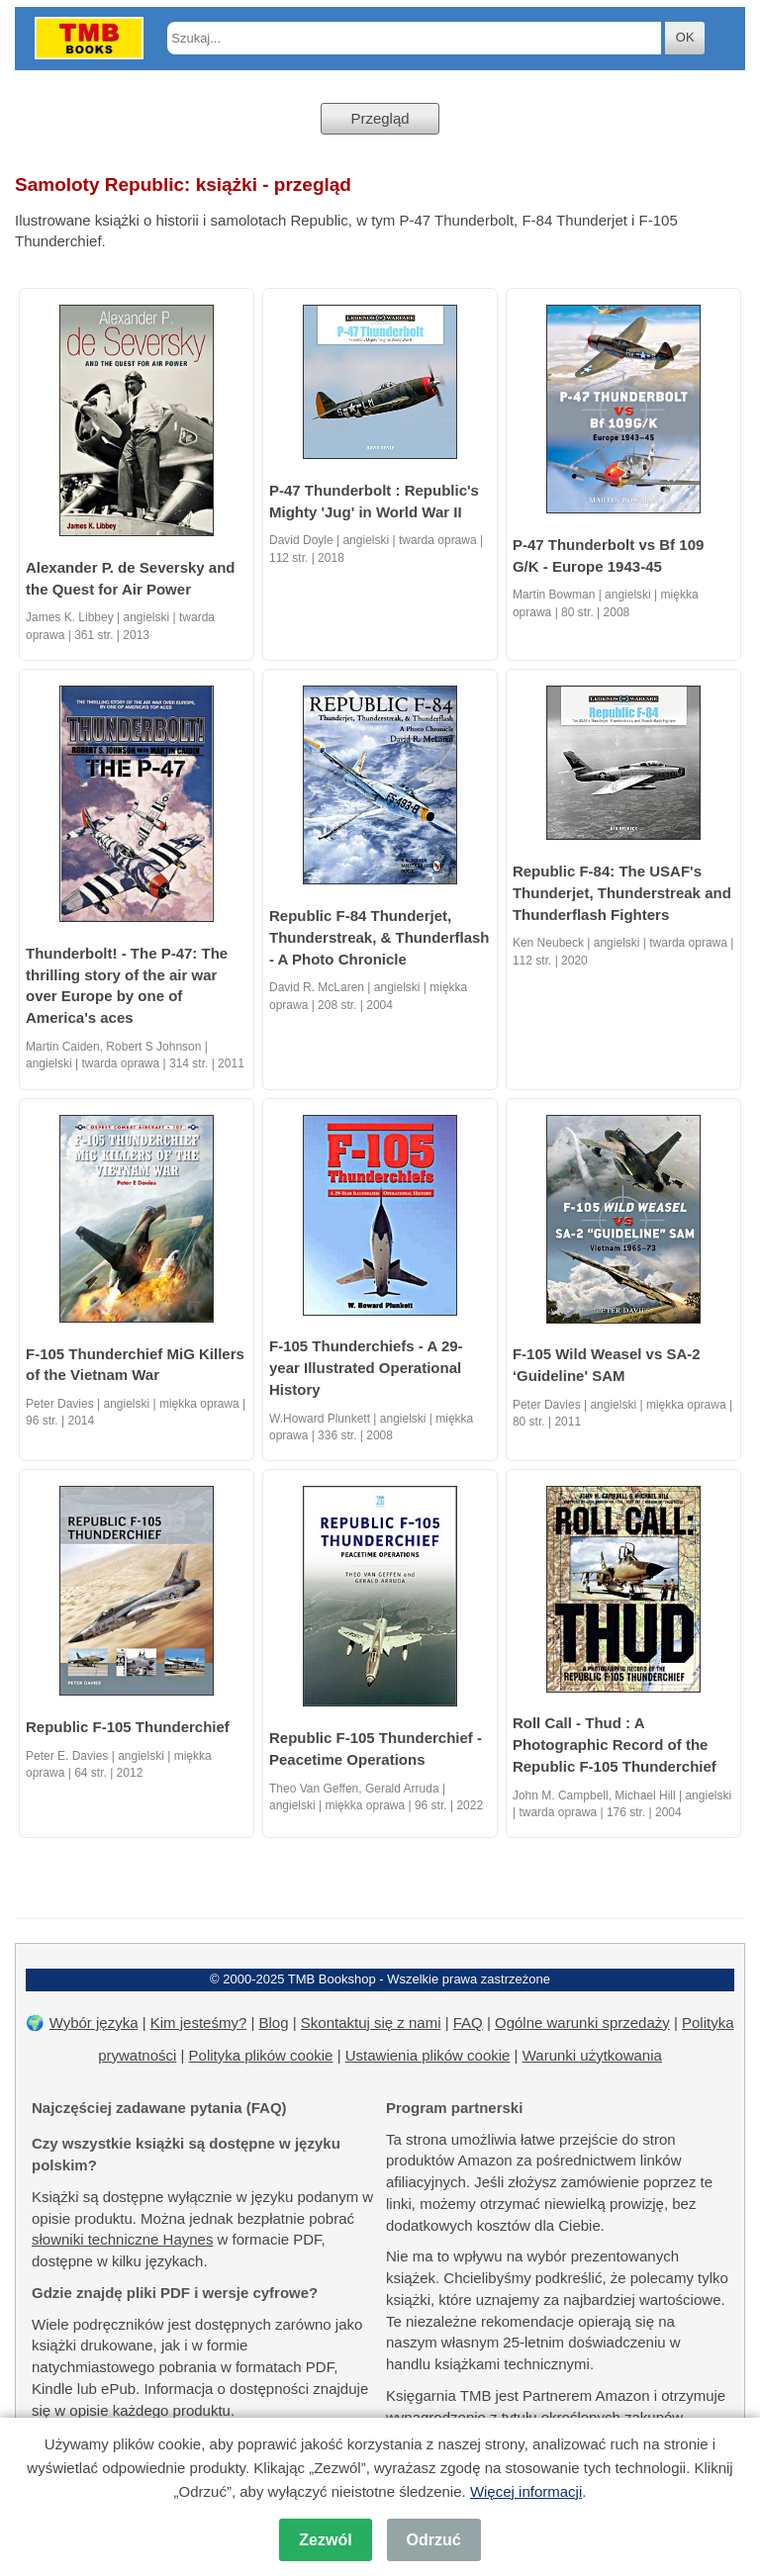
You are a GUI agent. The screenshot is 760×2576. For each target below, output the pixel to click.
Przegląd (379, 118)
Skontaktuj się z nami (371, 2022)
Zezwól (325, 2539)
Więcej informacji (526, 2491)
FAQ (468, 2022)
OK (685, 37)
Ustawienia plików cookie (428, 2055)
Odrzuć (434, 2539)
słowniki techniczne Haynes (122, 2239)
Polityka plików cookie (261, 2055)
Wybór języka (94, 2022)
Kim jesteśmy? (198, 2022)
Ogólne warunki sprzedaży (582, 2022)
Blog (274, 2022)
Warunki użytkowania (592, 2055)
